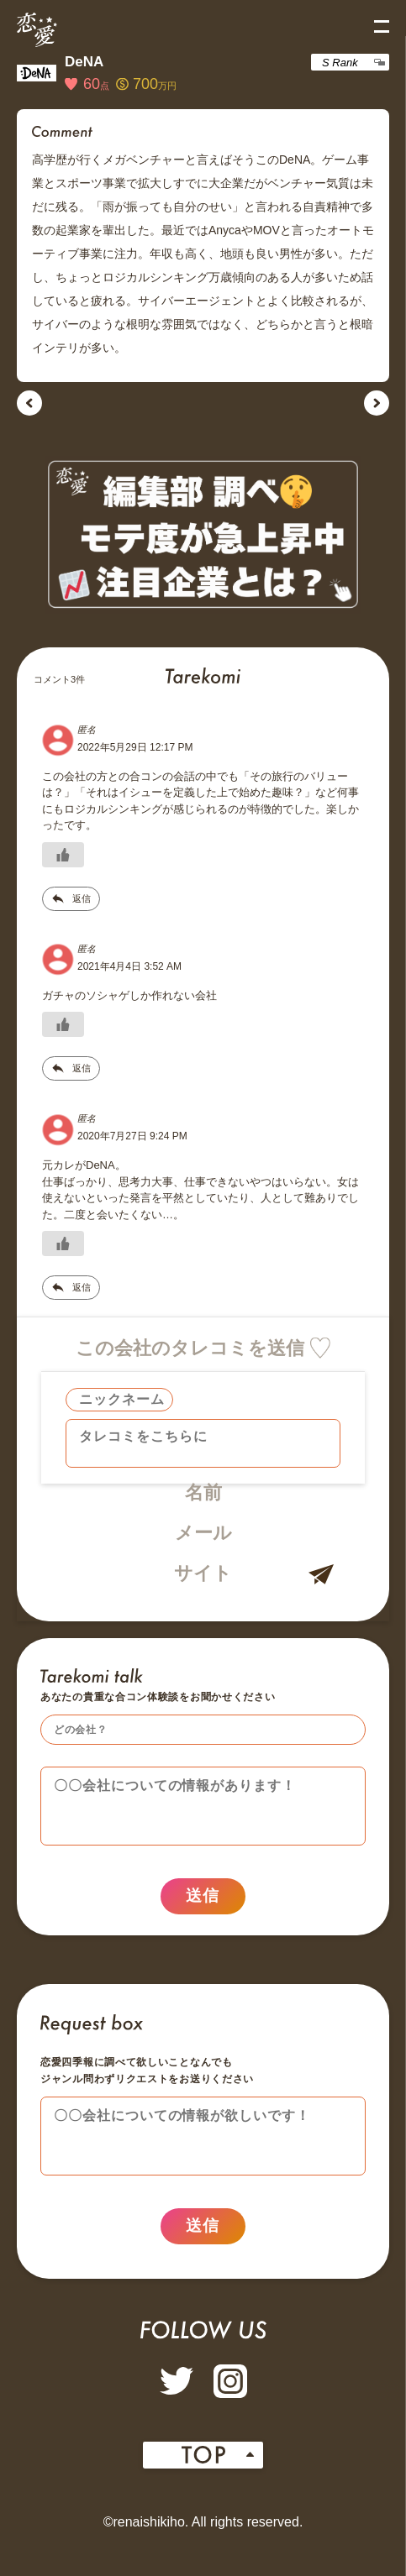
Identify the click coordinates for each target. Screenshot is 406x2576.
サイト (203, 1573)
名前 (203, 1492)
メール (203, 1532)
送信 (203, 1903)
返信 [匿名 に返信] (81, 898)
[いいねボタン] (63, 854)
